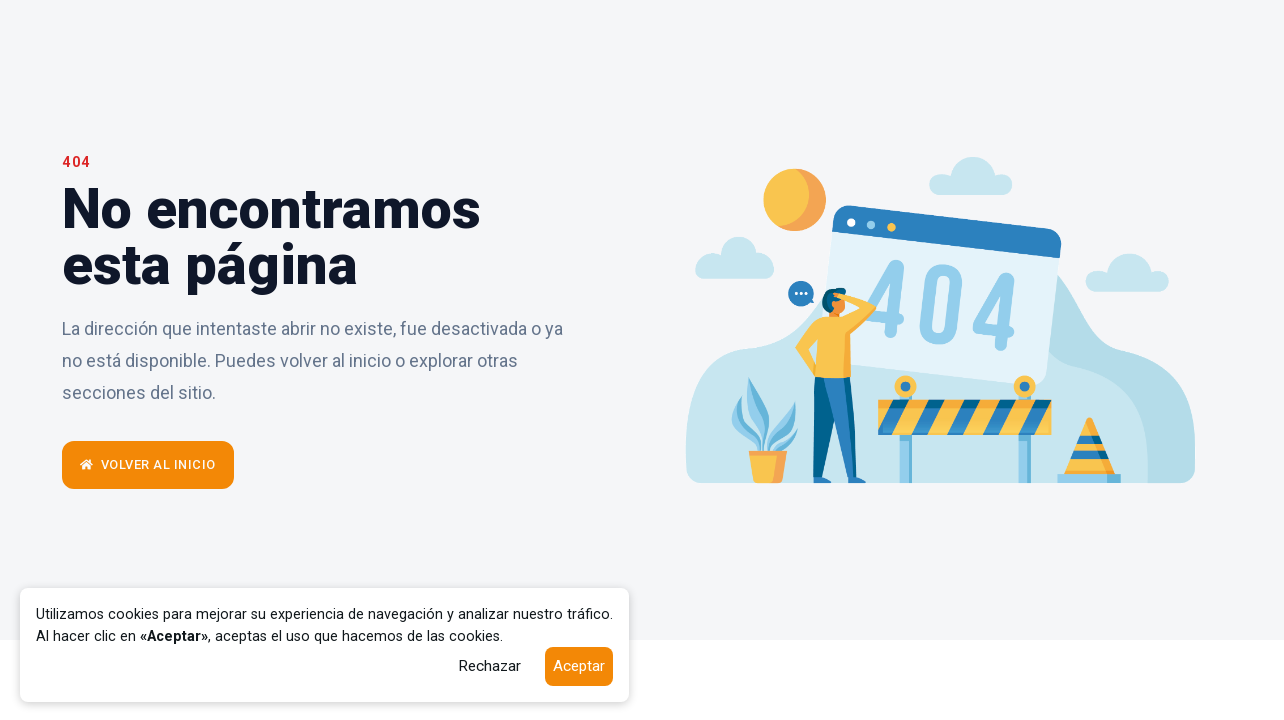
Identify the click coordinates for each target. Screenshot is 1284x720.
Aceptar (579, 666)
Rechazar (489, 666)
